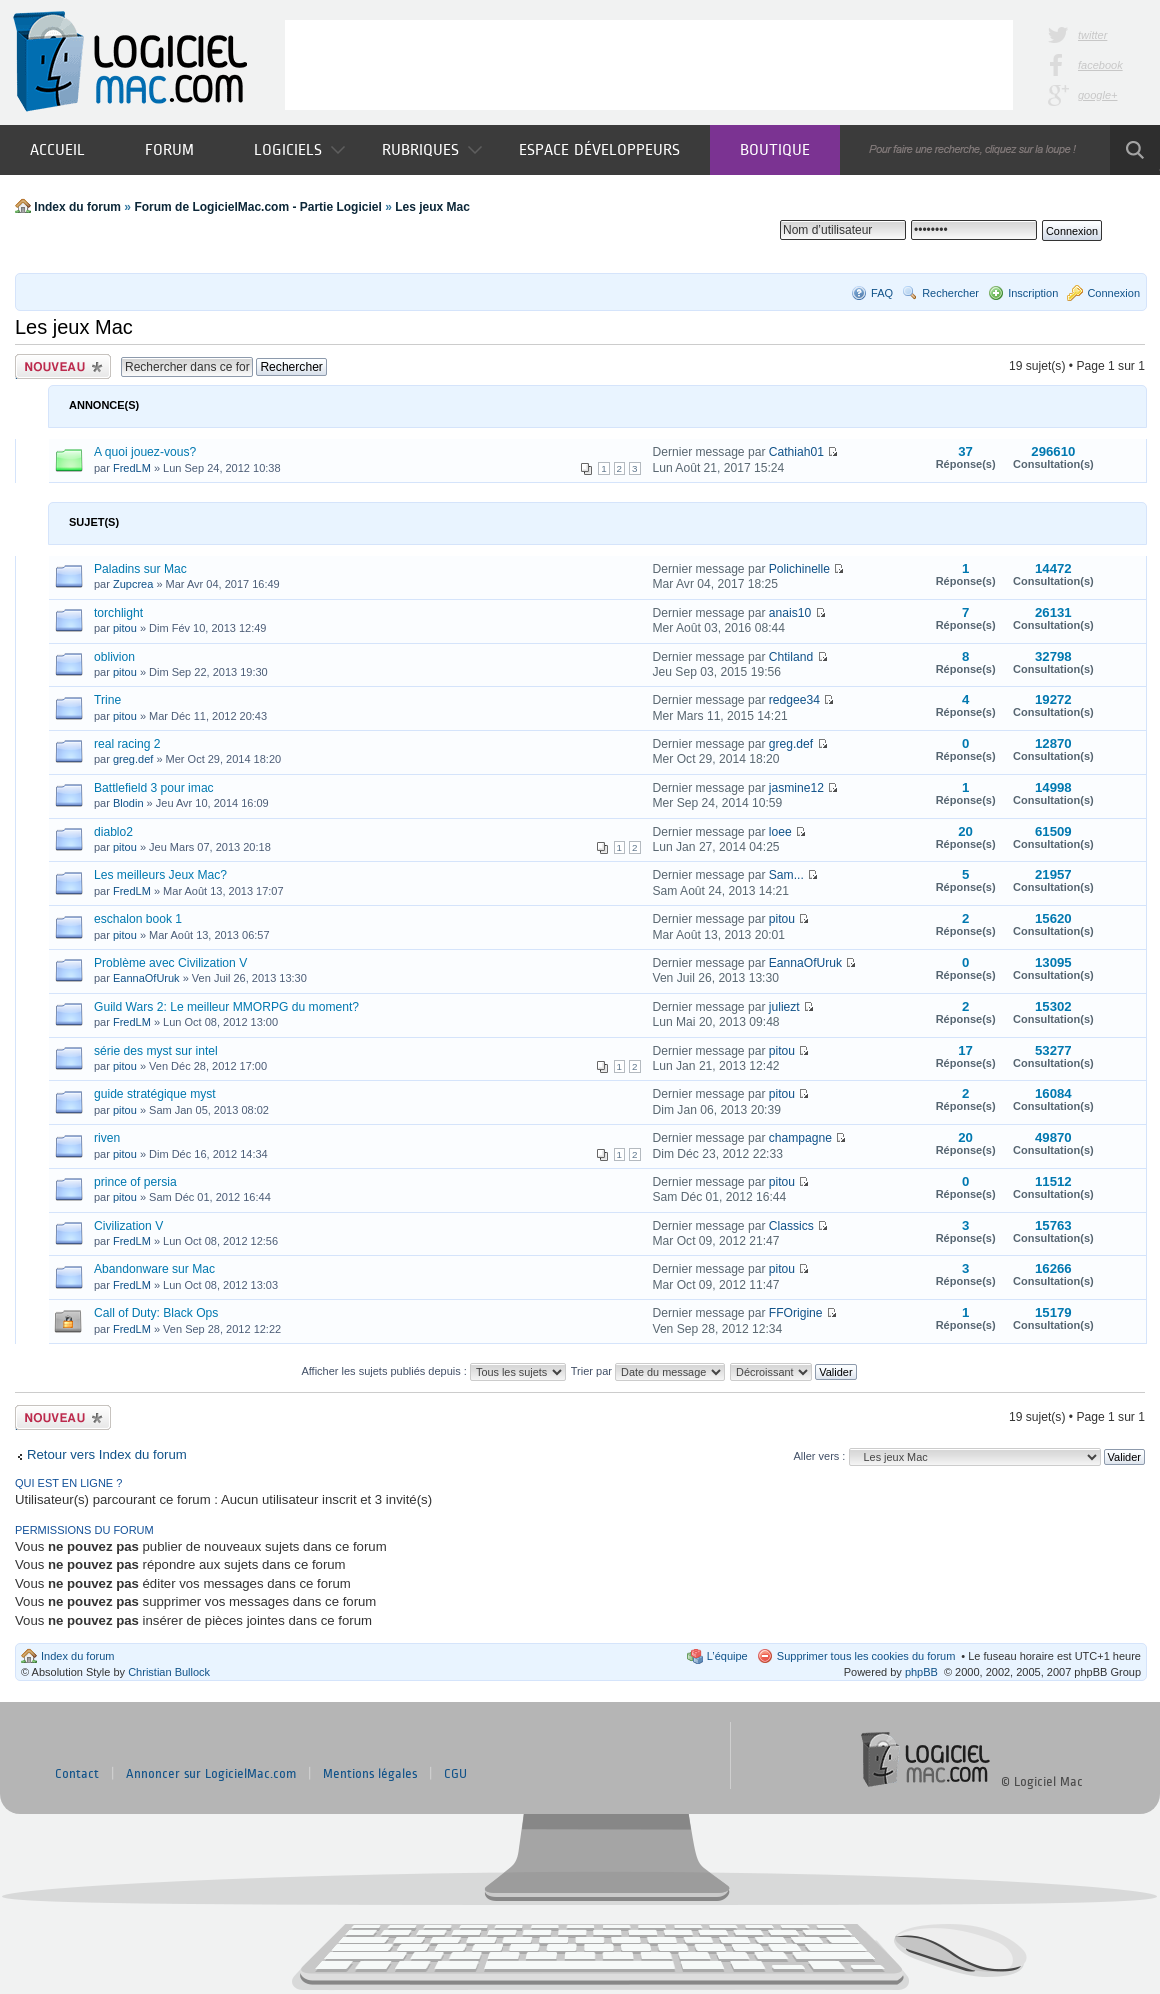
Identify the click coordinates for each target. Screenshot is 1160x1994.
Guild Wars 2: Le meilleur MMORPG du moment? (226, 1007)
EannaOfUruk (146, 978)
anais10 (790, 613)
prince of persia (135, 1182)
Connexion (1113, 293)
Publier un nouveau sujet (63, 366)
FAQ (882, 293)
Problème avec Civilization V (170, 963)
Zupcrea (133, 584)
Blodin (128, 803)
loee (780, 832)
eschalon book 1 (138, 919)
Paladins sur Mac (140, 569)
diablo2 (113, 832)
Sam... (786, 875)
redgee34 (794, 700)
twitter (1092, 35)
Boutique (775, 149)
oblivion (114, 657)
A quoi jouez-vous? (145, 452)
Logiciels (299, 149)
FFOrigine (796, 1313)
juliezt (784, 1007)
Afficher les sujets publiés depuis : (433, 1371)
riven (107, 1138)
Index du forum (77, 207)
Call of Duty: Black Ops (156, 1313)
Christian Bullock (169, 1672)
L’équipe (727, 1656)
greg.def (133, 759)
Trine (107, 700)
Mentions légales (370, 1774)
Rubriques (432, 149)
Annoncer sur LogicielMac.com (211, 1774)
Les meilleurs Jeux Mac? (160, 875)
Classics (791, 1226)
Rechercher (950, 293)
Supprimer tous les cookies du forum (866, 1656)
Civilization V (128, 1226)
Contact (77, 1774)
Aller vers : (819, 1456)
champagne (800, 1138)
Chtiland (791, 657)
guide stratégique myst (155, 1094)
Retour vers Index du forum (107, 1454)
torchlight (118, 613)
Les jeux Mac (432, 207)
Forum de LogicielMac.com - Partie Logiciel (257, 207)
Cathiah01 (796, 452)
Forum (169, 149)
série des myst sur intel (156, 1051)
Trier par (648, 1371)
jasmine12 (796, 788)
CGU (455, 1774)
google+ (1097, 95)
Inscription (1033, 293)
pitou (125, 628)
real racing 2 (127, 744)
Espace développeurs (599, 149)
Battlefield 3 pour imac (154, 788)
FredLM (132, 468)
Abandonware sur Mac (154, 1269)
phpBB (921, 1672)
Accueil (57, 149)
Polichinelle (799, 569)
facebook (1100, 65)
